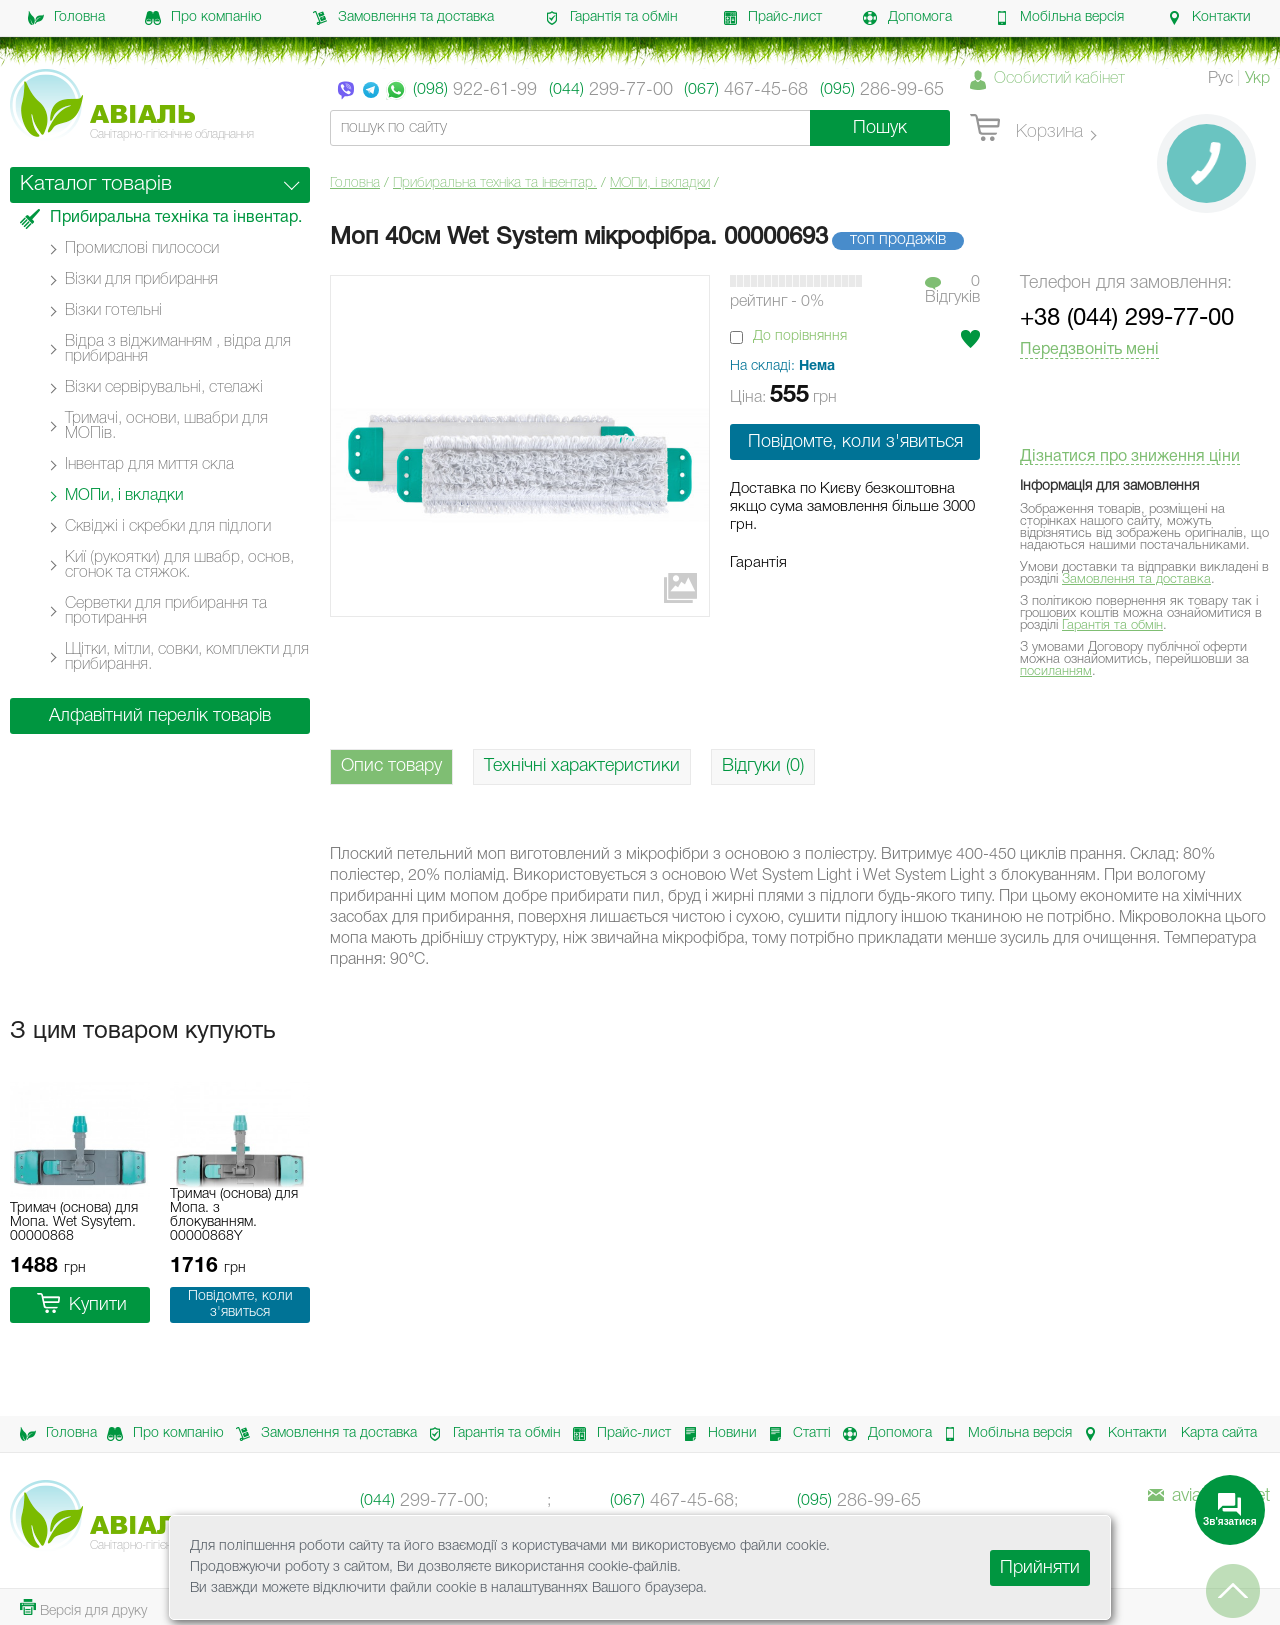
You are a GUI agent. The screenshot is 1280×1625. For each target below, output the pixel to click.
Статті (794, 1434)
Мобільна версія (1059, 18)
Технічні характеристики (582, 766)
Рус (1220, 79)
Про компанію (203, 18)
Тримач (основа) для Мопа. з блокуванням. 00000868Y (234, 1215)
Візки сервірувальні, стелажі (164, 388)
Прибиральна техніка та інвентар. (495, 183)
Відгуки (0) (763, 766)
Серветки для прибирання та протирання (166, 611)
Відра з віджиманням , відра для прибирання (178, 349)
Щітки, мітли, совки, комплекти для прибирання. (187, 657)
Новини (714, 1434)
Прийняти (1040, 1568)
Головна (66, 18)
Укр (1257, 79)
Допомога (907, 18)
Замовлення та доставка (403, 18)
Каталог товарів (96, 184)
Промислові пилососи (142, 249)
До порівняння (800, 336)
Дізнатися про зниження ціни (1130, 457)
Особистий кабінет (1059, 79)
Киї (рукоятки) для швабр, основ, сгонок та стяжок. (179, 565)
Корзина (1026, 129)
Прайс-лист (772, 18)
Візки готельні (113, 311)
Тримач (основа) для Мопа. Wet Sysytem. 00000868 (74, 1222)
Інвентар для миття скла (149, 465)
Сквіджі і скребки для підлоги (168, 527)
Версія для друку (83, 1608)
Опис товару (391, 766)
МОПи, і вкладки (660, 183)
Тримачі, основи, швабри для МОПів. (166, 426)
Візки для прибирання (141, 280)
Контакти (1208, 18)
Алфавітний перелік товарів (160, 716)
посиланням (1056, 671)
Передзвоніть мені (1089, 350)
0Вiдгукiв (952, 290)
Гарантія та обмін (611, 18)
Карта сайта (1219, 1433)
